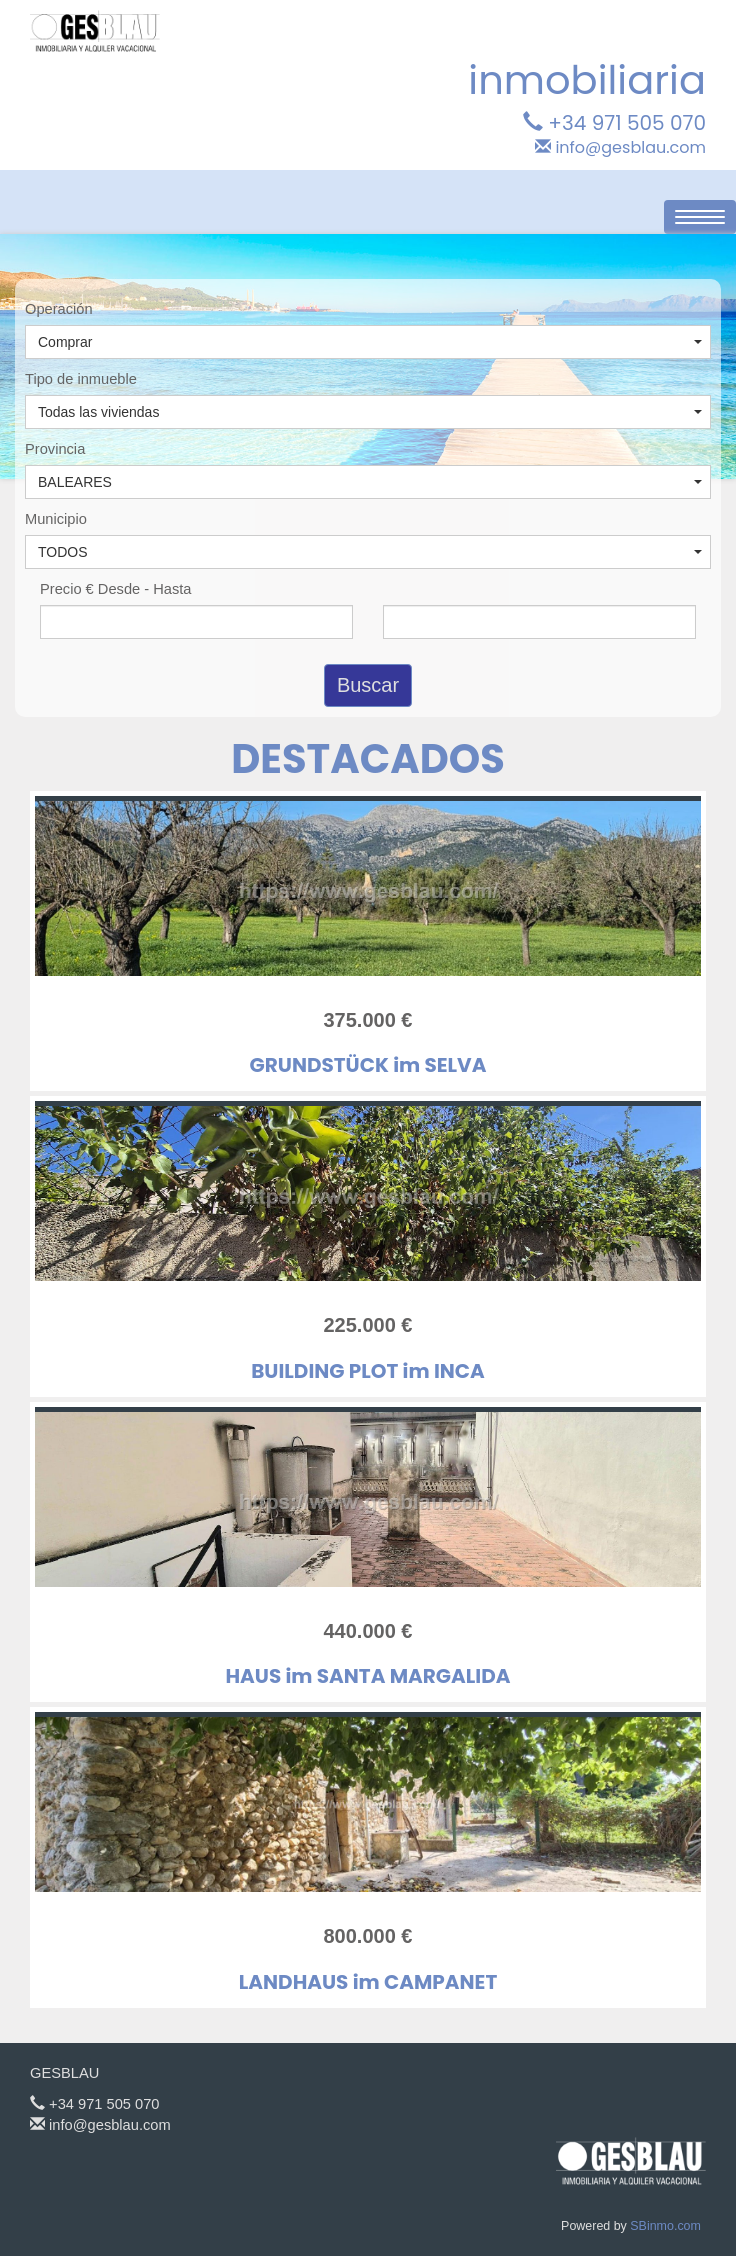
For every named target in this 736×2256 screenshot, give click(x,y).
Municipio (56, 519)
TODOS (370, 552)
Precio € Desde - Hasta (116, 589)
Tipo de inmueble (81, 379)
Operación (59, 309)
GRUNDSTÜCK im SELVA (368, 1065)
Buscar (368, 685)
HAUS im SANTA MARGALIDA (367, 1676)
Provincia (55, 449)
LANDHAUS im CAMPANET (368, 1982)
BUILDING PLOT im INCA (368, 1371)
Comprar (370, 342)
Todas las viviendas (370, 412)
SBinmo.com (665, 2226)
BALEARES (370, 482)
